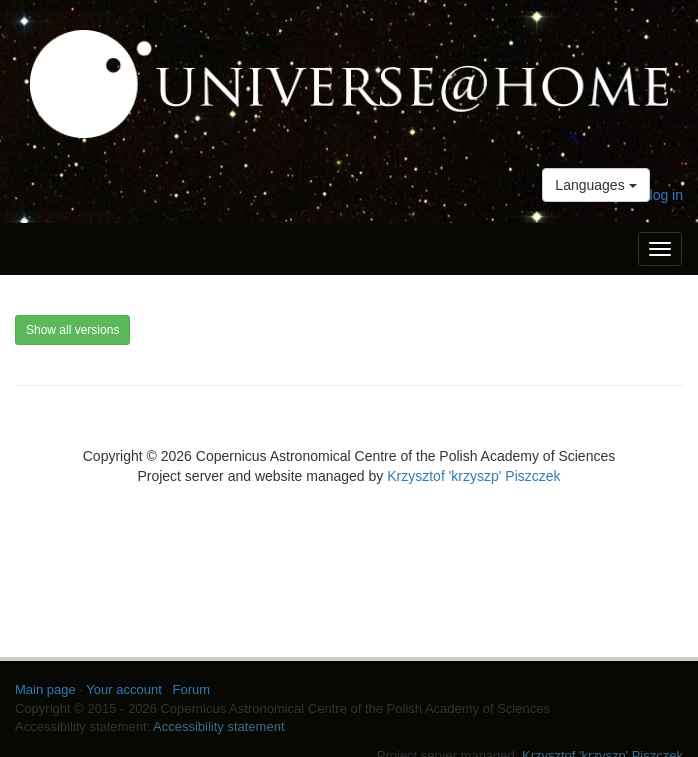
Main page (45, 689)
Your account (123, 689)
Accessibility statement (219, 726)
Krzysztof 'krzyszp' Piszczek (473, 476)
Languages (595, 185)
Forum (192, 689)
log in (666, 195)
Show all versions (72, 330)
